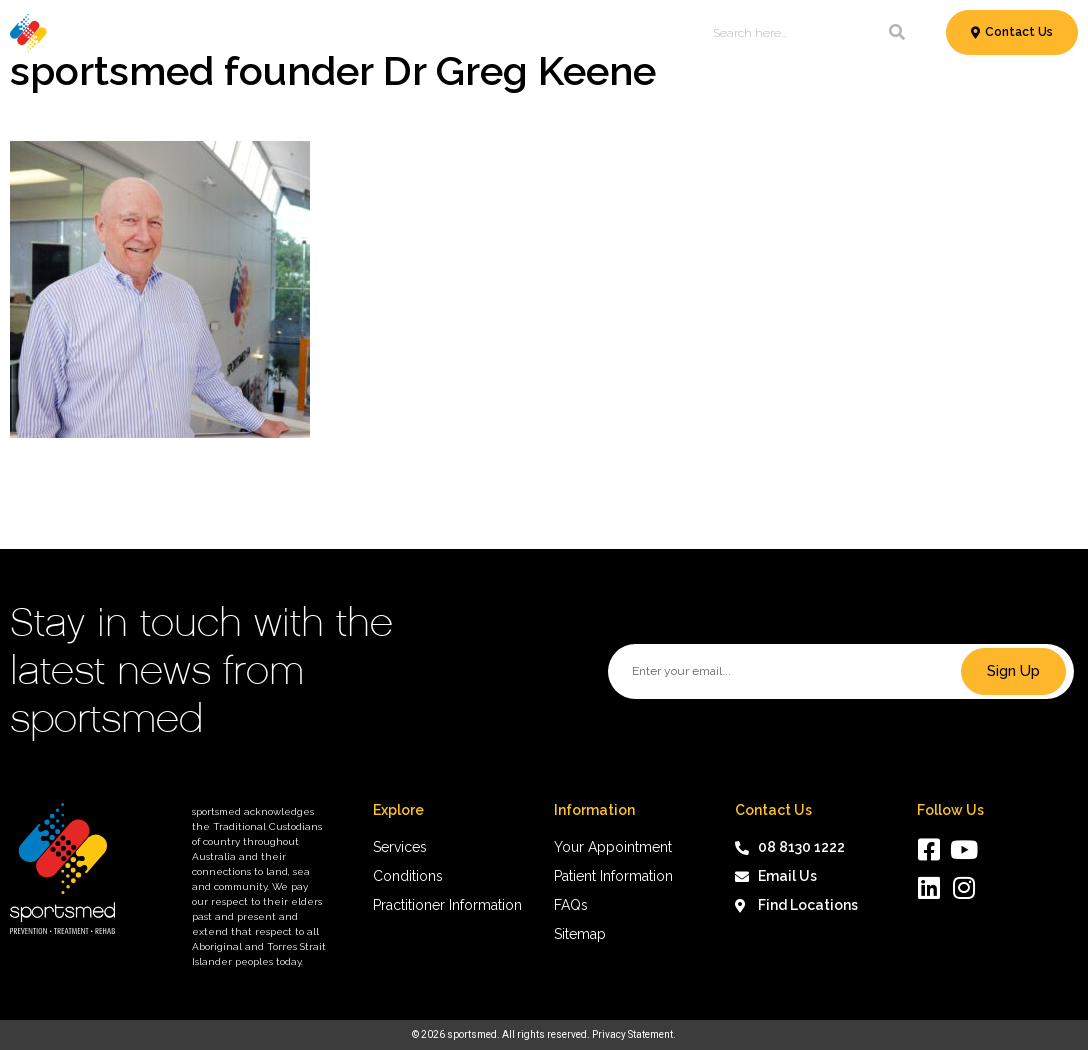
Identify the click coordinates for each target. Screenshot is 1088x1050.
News (612, 33)
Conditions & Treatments (322, 33)
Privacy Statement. (634, 1034)
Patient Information (503, 33)
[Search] (897, 33)
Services (177, 33)
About (669, 33)
